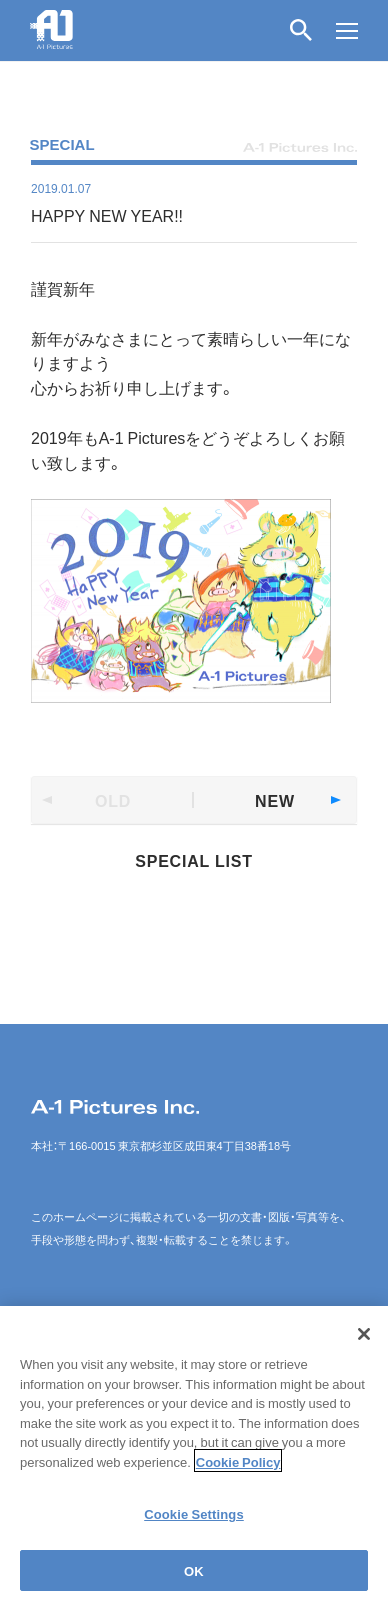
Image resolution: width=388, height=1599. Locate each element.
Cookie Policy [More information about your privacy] (238, 1466)
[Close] (364, 1340)
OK (194, 1576)
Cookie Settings (194, 1519)
